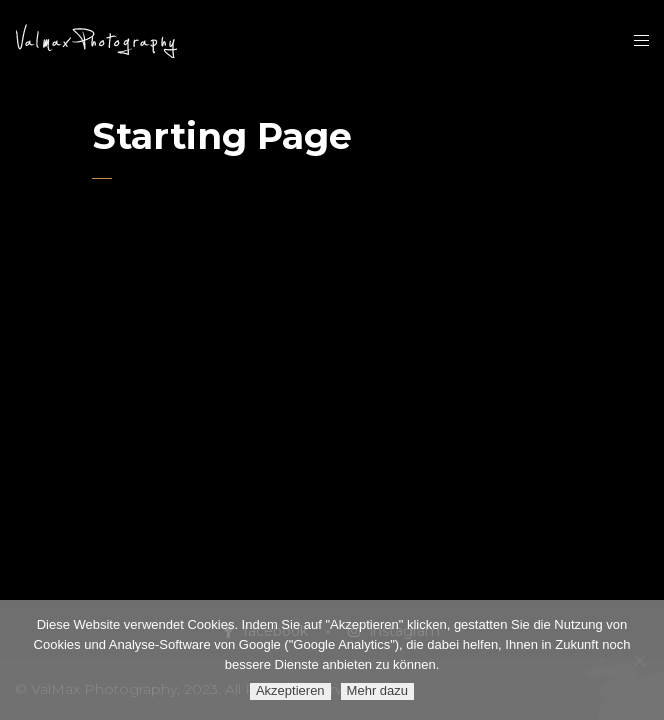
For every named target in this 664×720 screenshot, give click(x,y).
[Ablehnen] (639, 660)
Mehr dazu (377, 690)
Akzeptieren (290, 690)
